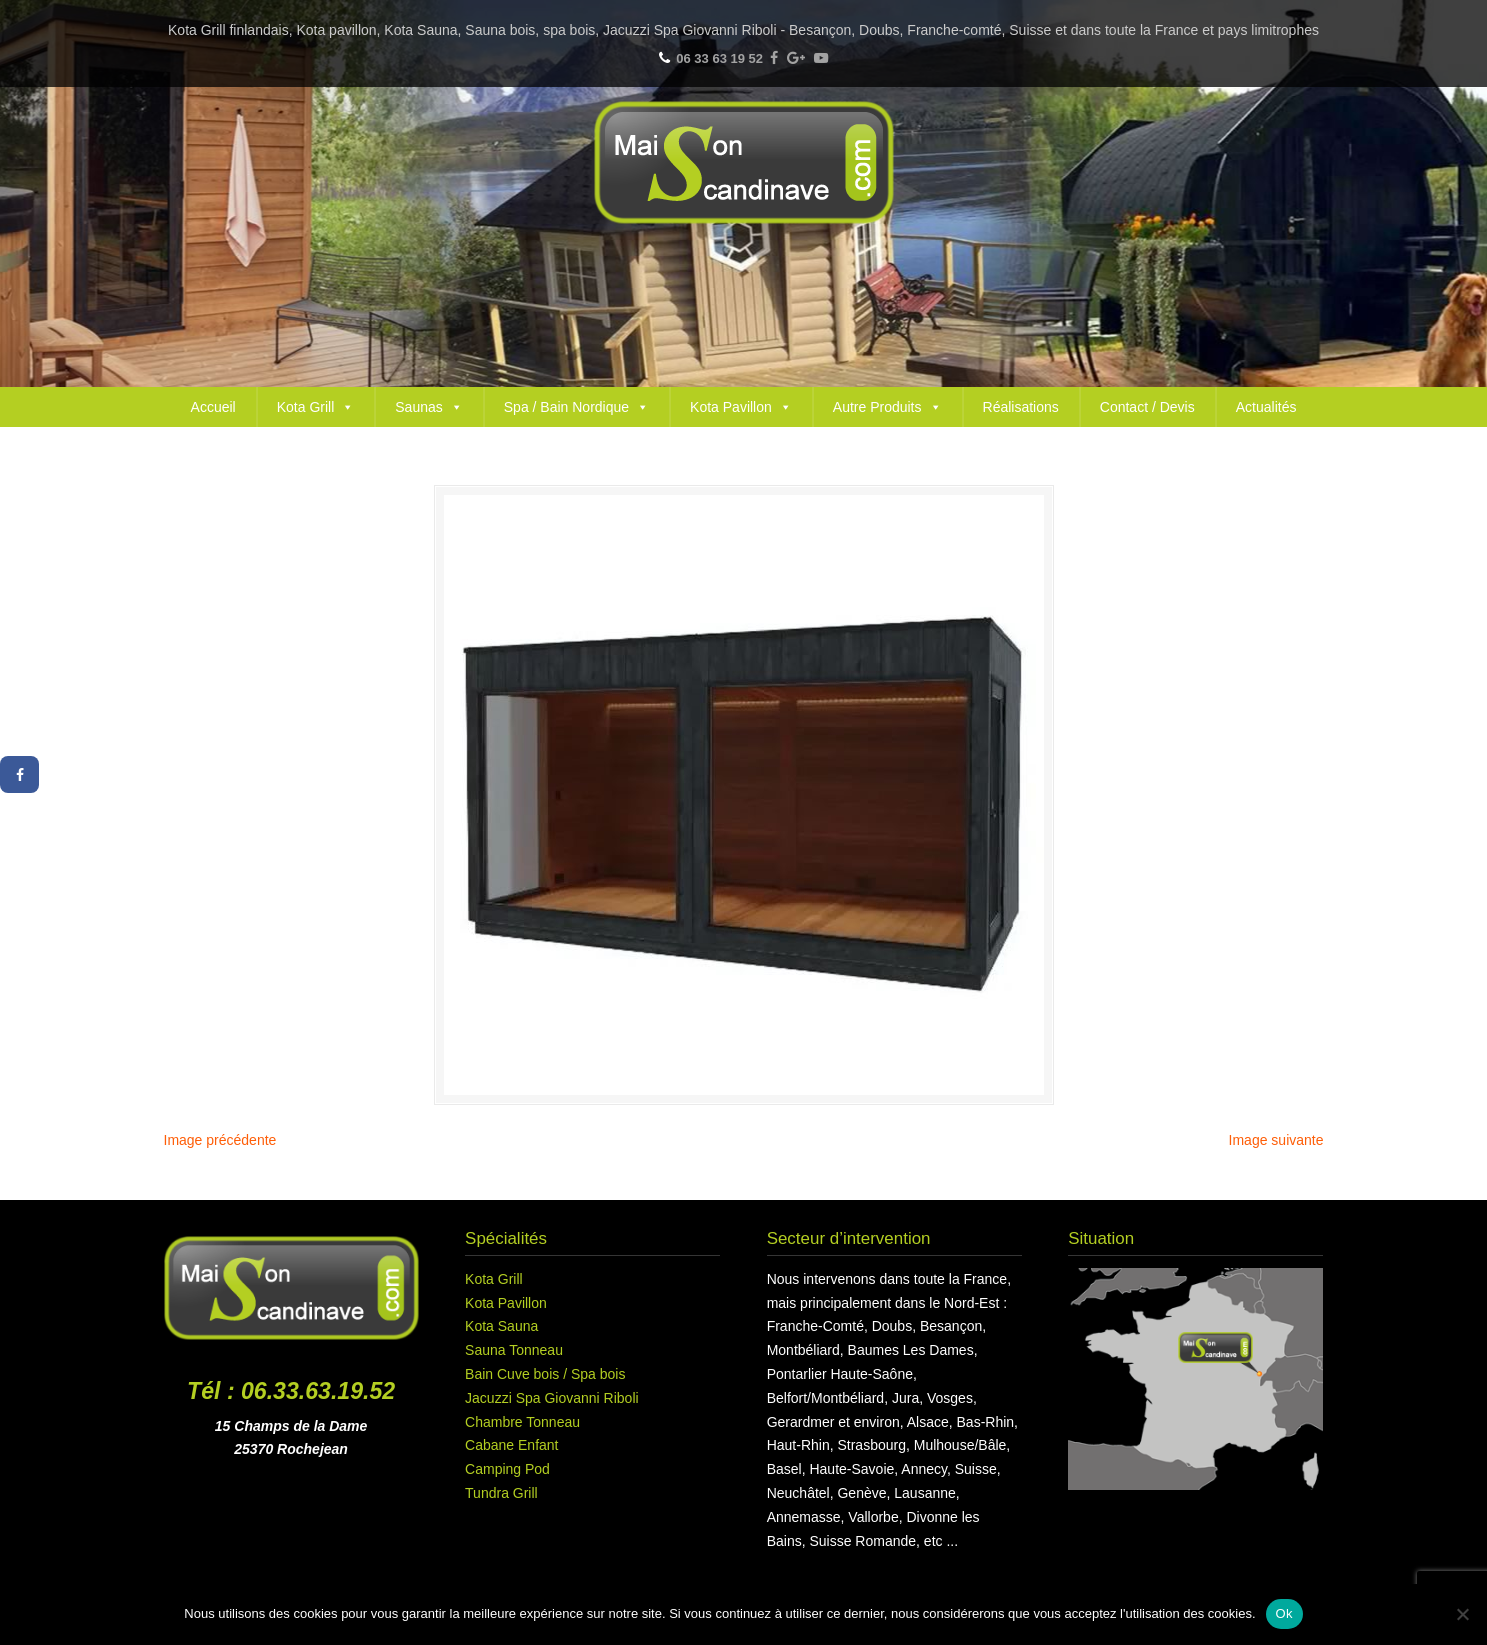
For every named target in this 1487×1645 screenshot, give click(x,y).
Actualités (1266, 407)
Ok (1284, 1613)
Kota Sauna (501, 1326)
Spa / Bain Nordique (576, 407)
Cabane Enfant (511, 1445)
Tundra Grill (501, 1493)
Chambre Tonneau (522, 1422)
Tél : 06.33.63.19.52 (291, 1391)
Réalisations (1021, 407)
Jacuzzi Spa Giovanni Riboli (552, 1398)
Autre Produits (887, 407)
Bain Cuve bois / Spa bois (545, 1374)
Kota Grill (316, 407)
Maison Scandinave (744, 162)
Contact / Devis (1147, 407)
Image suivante (1276, 1140)
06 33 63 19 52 (719, 58)
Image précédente (220, 1140)
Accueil (213, 407)
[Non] (1462, 1614)
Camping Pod (507, 1469)
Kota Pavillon (741, 407)
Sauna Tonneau (514, 1350)
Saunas (428, 407)
